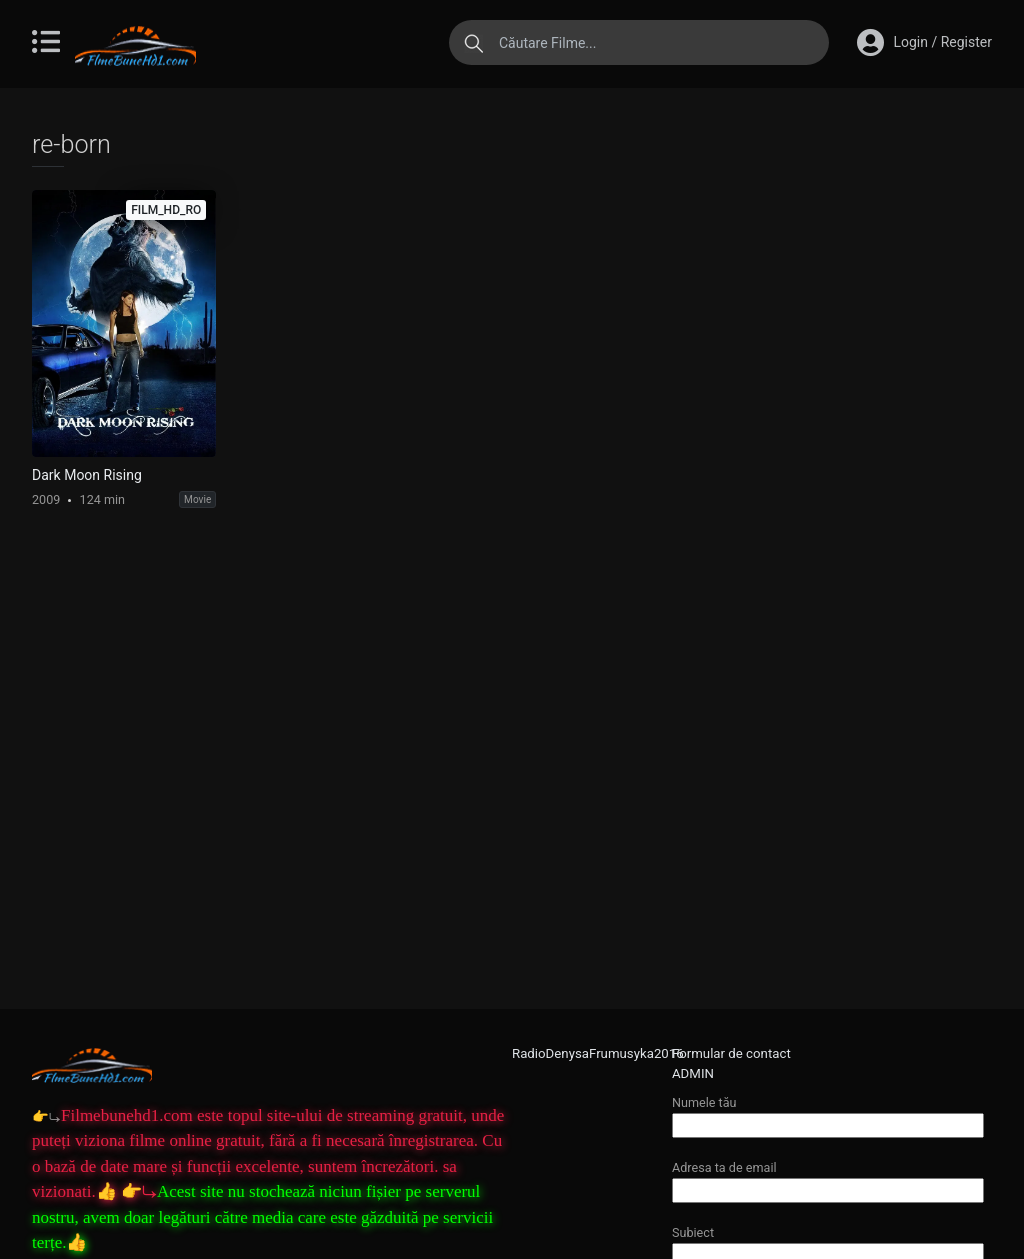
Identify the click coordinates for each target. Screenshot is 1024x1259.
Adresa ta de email (828, 1178)
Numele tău (828, 1113)
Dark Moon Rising (87, 475)
